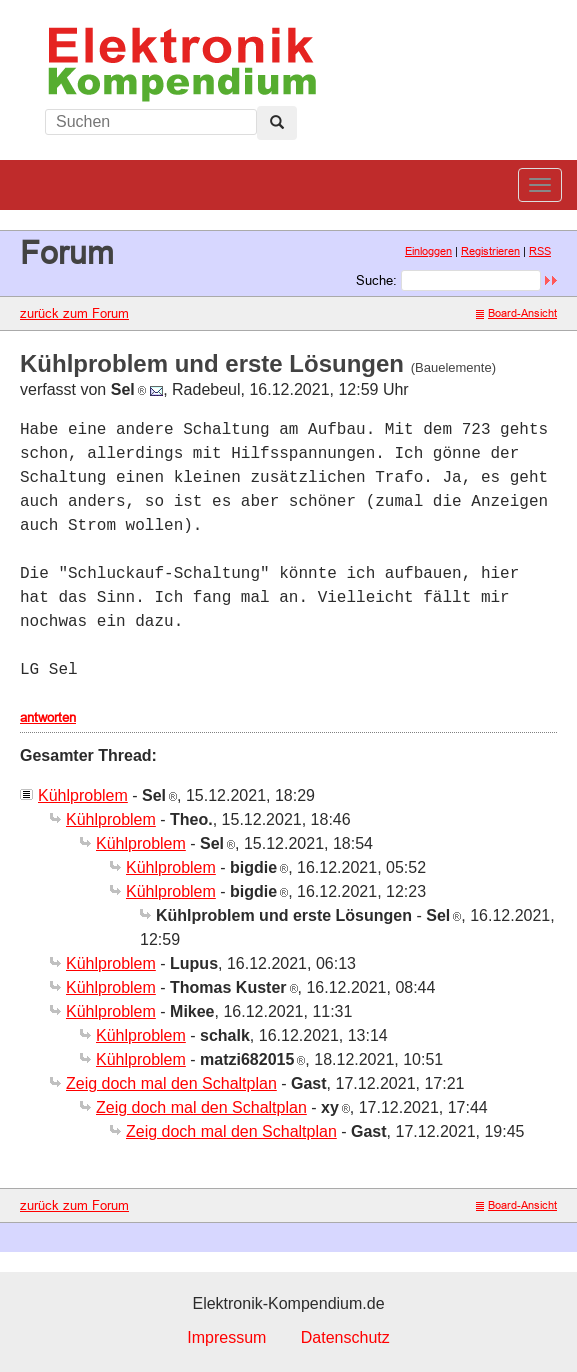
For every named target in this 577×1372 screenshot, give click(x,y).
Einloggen (428, 251)
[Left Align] (277, 123)
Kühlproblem (83, 795)
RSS (540, 251)
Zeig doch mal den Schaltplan (171, 1083)
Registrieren (490, 251)
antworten (48, 717)
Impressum (226, 1337)
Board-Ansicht (516, 313)
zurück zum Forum (74, 313)
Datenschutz (345, 1337)
